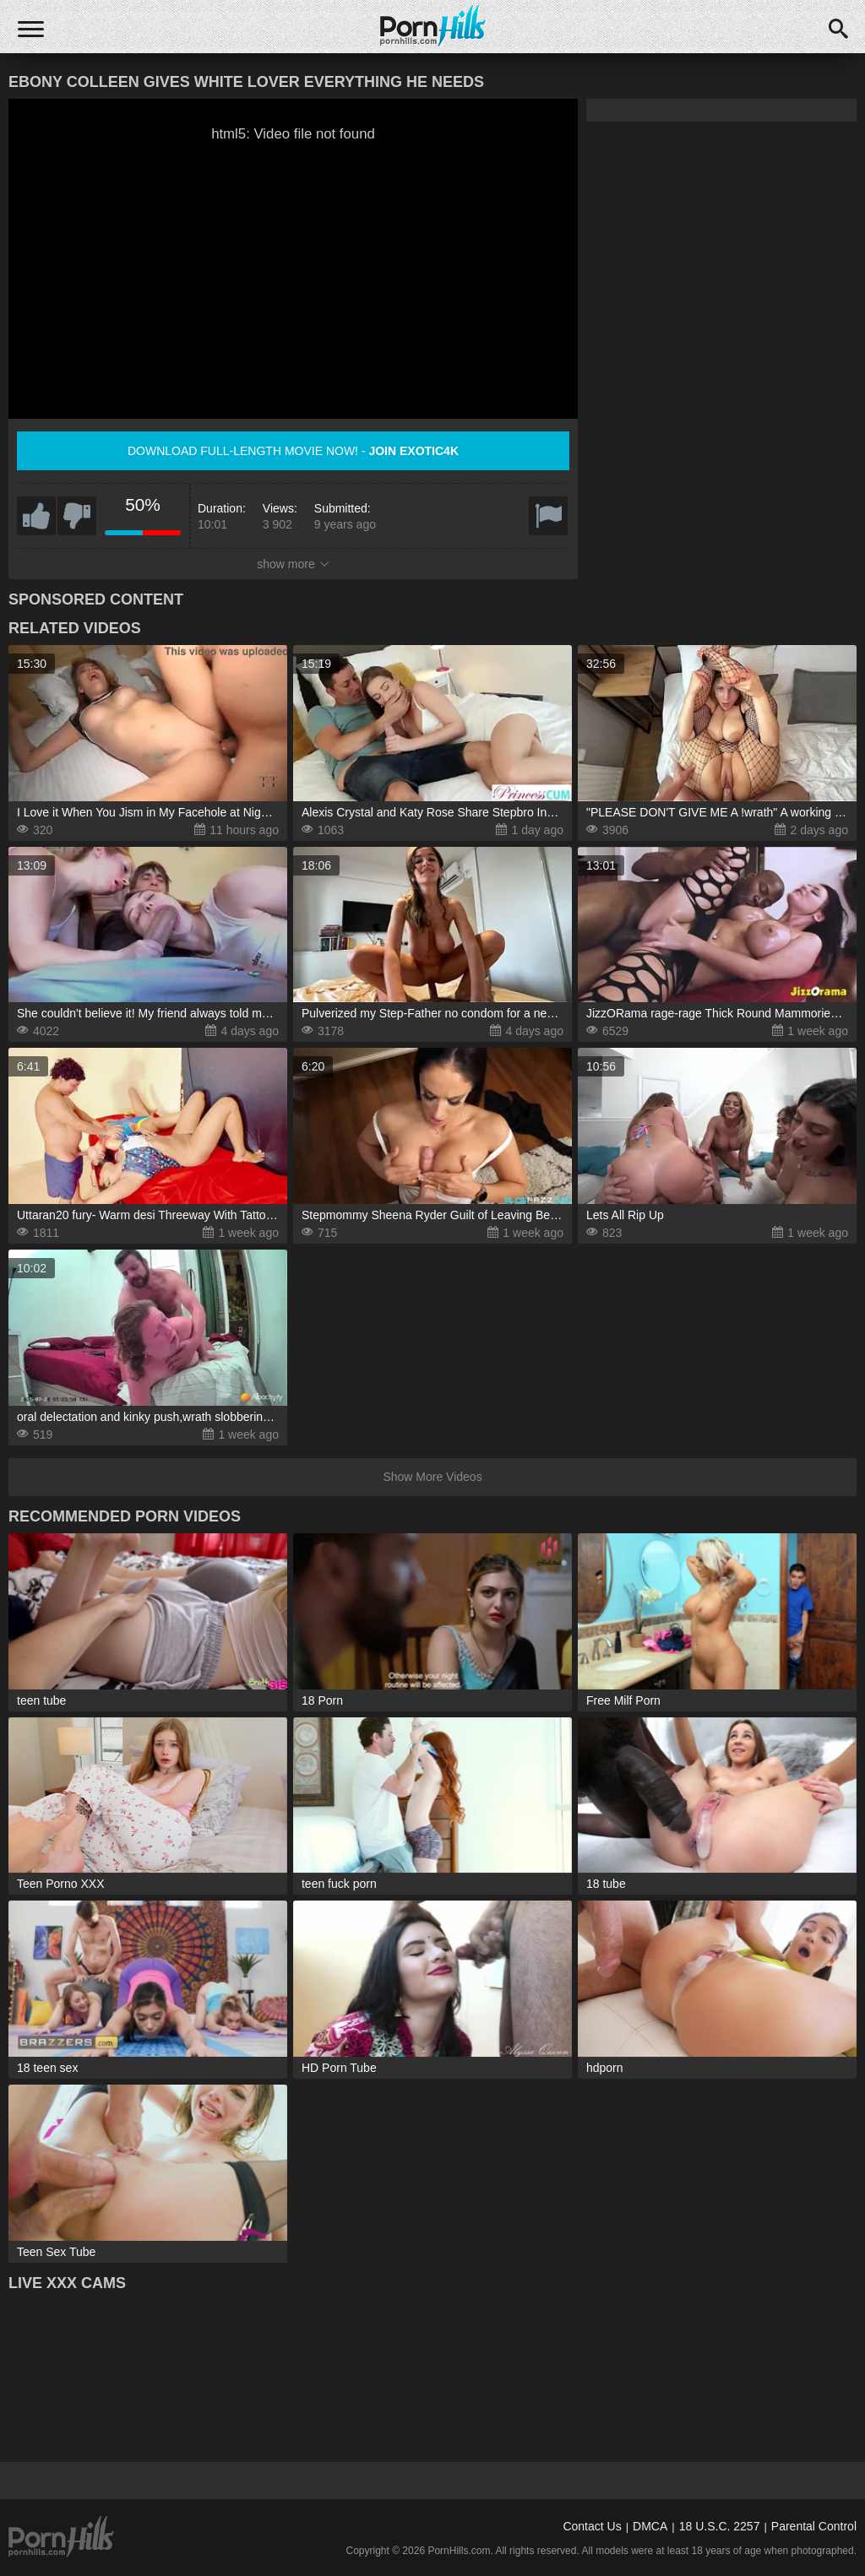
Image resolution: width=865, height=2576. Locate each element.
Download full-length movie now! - (293, 451)
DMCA (650, 2526)
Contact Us (592, 2526)
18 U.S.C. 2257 (719, 2526)
